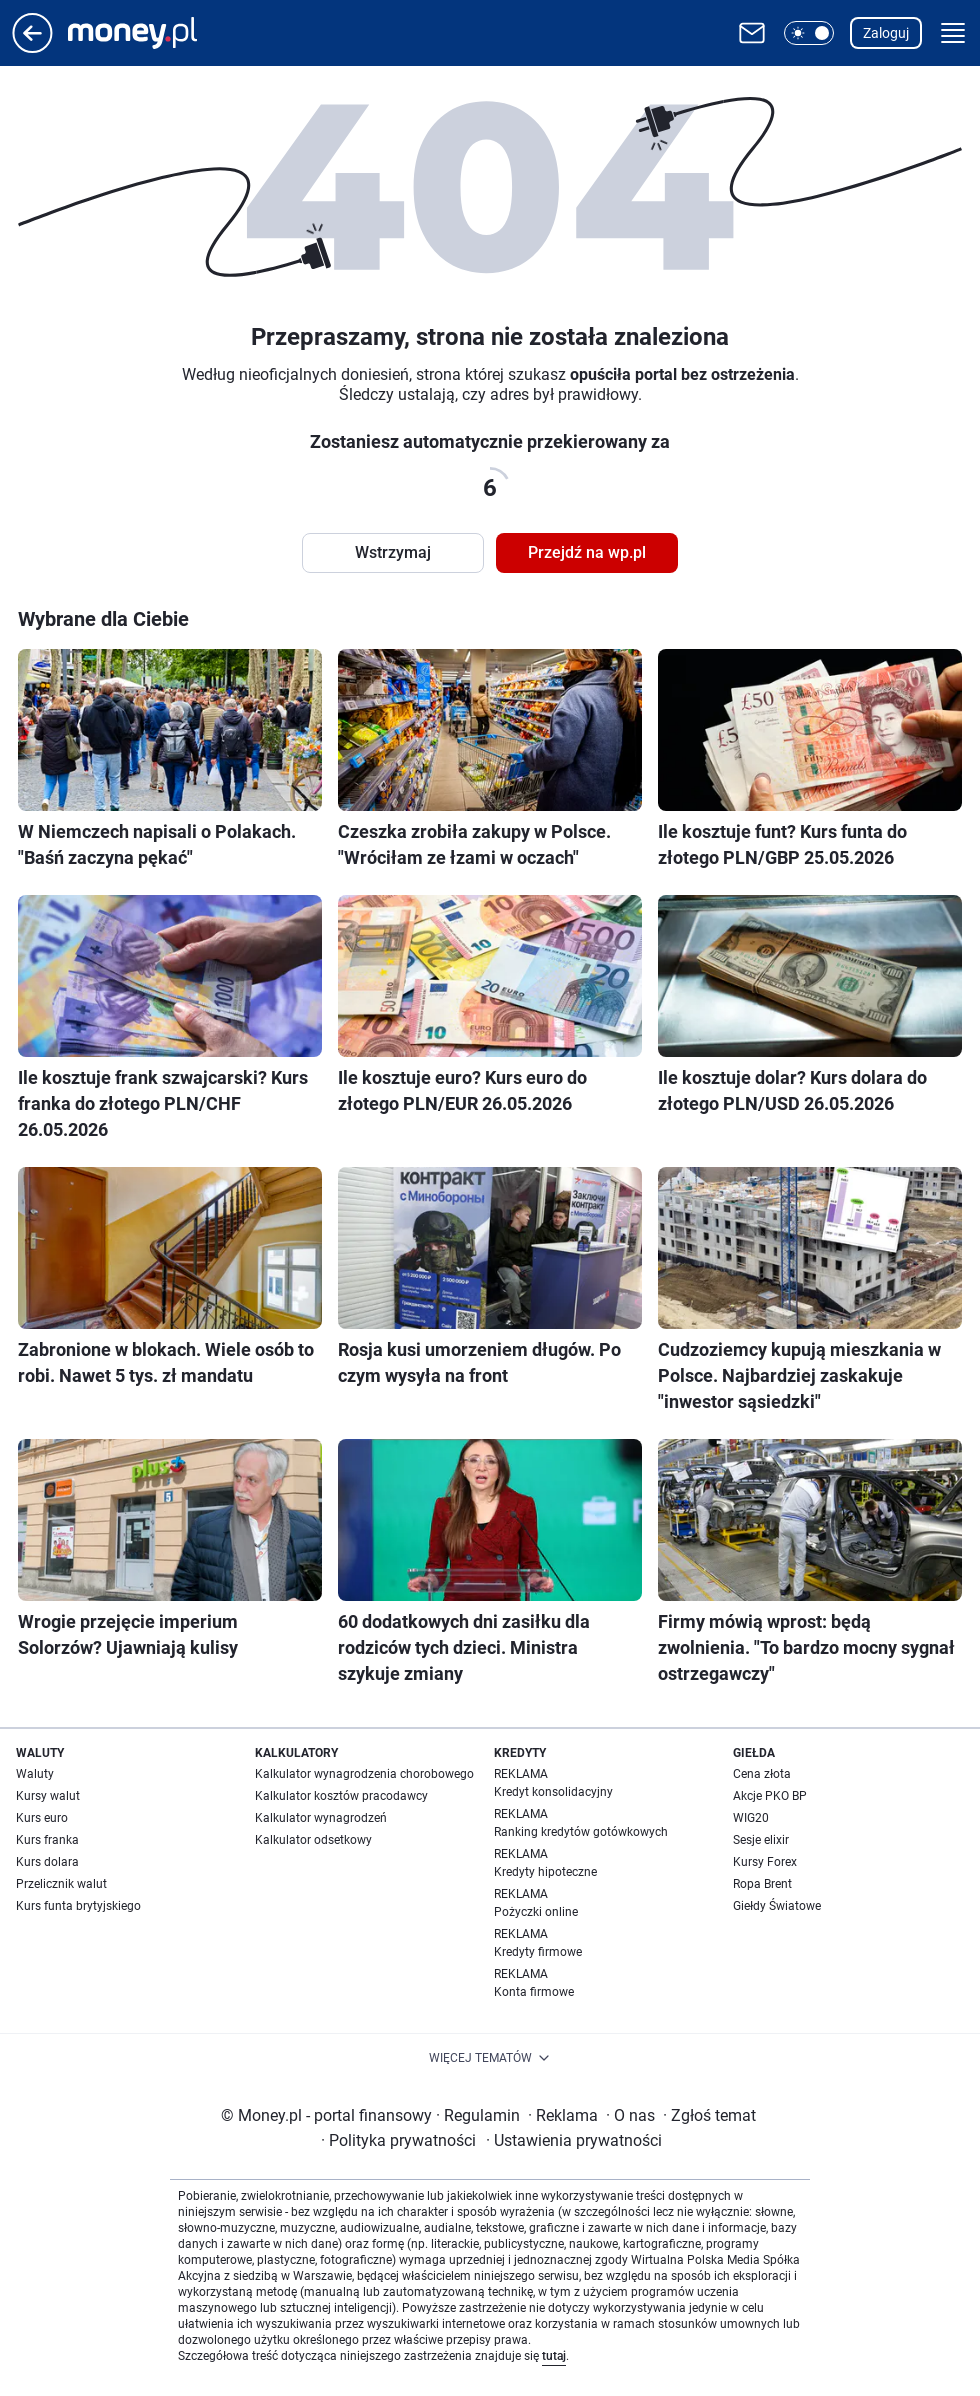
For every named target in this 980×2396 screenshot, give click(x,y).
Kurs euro (42, 1818)
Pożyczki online (536, 1912)
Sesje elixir (761, 1840)
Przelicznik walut (61, 1884)
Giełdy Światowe (777, 1906)
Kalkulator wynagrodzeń (321, 1818)
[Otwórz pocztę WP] (752, 33)
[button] (809, 33)
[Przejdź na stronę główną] (32, 47)
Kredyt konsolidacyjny (553, 1792)
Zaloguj (886, 33)
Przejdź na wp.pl (587, 552)
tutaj (554, 2356)
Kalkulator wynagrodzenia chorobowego (364, 1774)
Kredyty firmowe (538, 1952)
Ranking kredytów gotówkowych (581, 1832)
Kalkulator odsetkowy (313, 1840)
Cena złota (762, 1774)
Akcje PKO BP (770, 1796)
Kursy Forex (765, 1862)
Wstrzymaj (393, 552)
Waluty (35, 1774)
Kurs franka (47, 1840)
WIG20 (751, 1818)
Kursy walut (48, 1796)
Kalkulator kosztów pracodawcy (341, 1796)
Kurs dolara (47, 1862)
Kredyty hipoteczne (545, 1872)
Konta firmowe (534, 1992)
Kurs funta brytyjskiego (78, 1906)
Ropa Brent (762, 1884)
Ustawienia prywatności (574, 2140)
